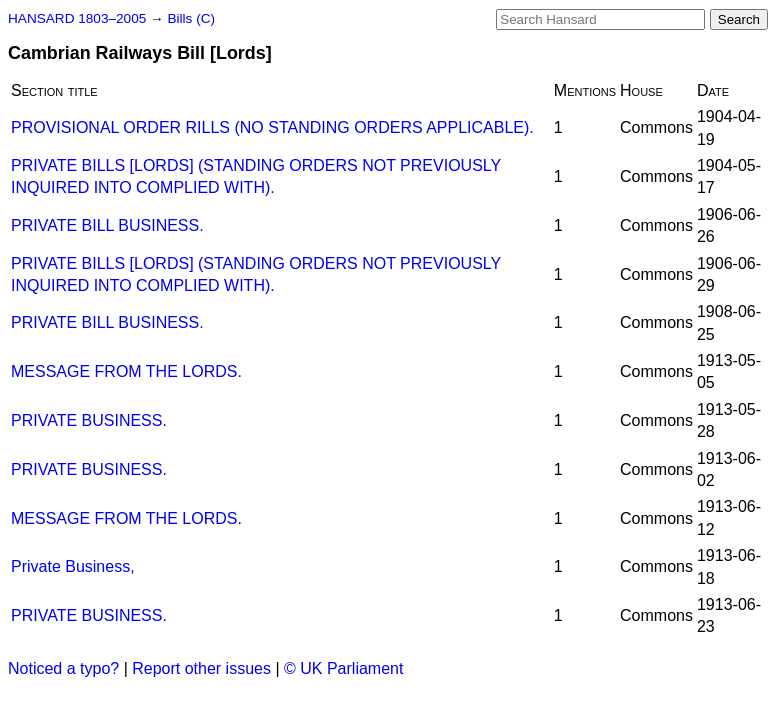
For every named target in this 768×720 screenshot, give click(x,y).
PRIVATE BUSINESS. (89, 420)
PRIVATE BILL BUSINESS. (107, 225)
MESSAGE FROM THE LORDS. (126, 371)
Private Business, (73, 566)
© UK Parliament (343, 668)
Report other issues (201, 668)
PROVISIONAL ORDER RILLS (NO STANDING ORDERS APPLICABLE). (272, 127)
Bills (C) (191, 18)
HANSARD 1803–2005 (77, 18)
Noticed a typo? (63, 668)
